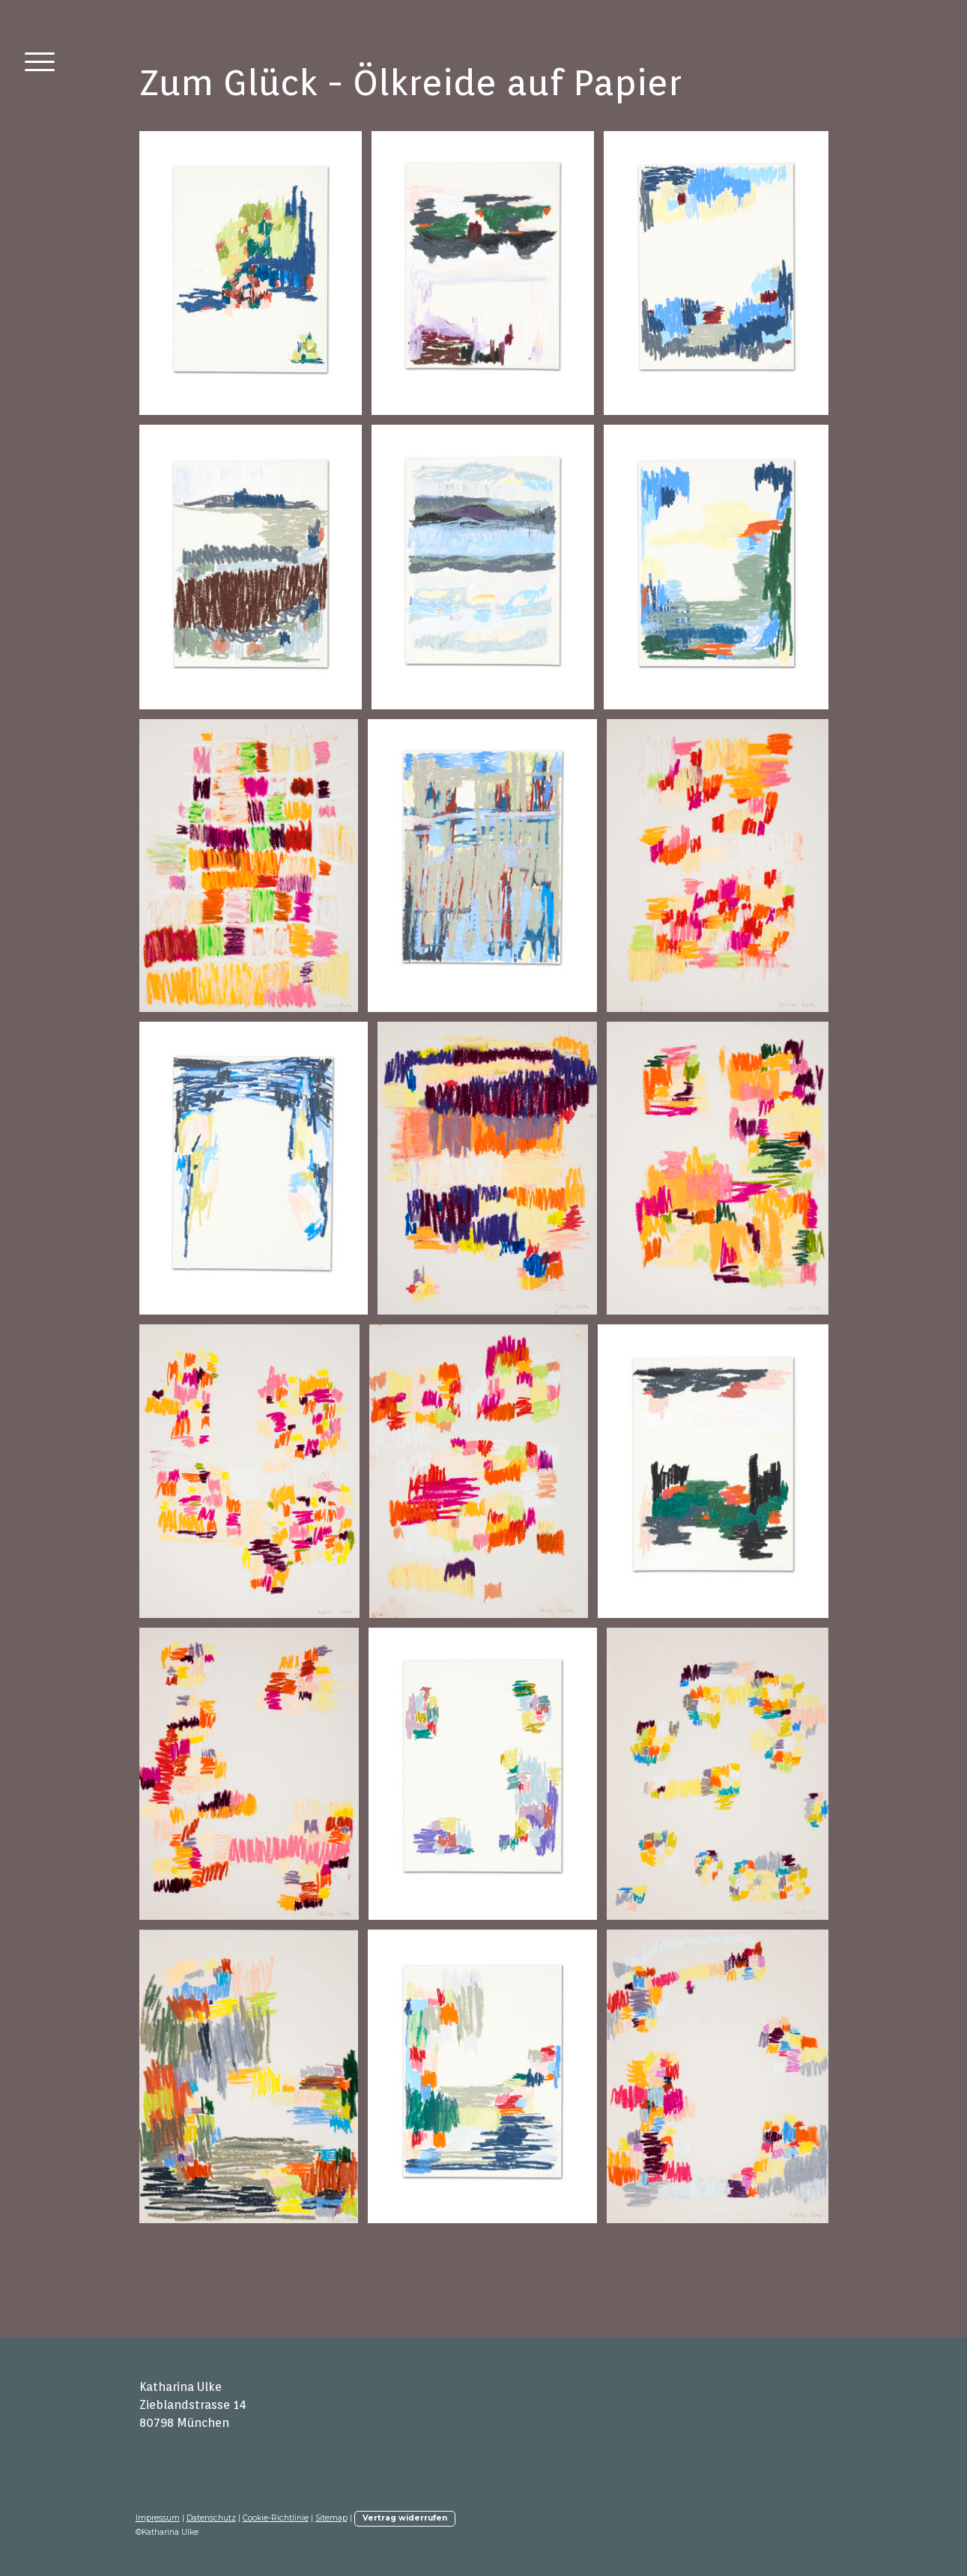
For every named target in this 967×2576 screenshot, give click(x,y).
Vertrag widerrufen (405, 2518)
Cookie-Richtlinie (276, 2518)
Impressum (158, 2518)
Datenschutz (211, 2518)
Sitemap (331, 2518)
